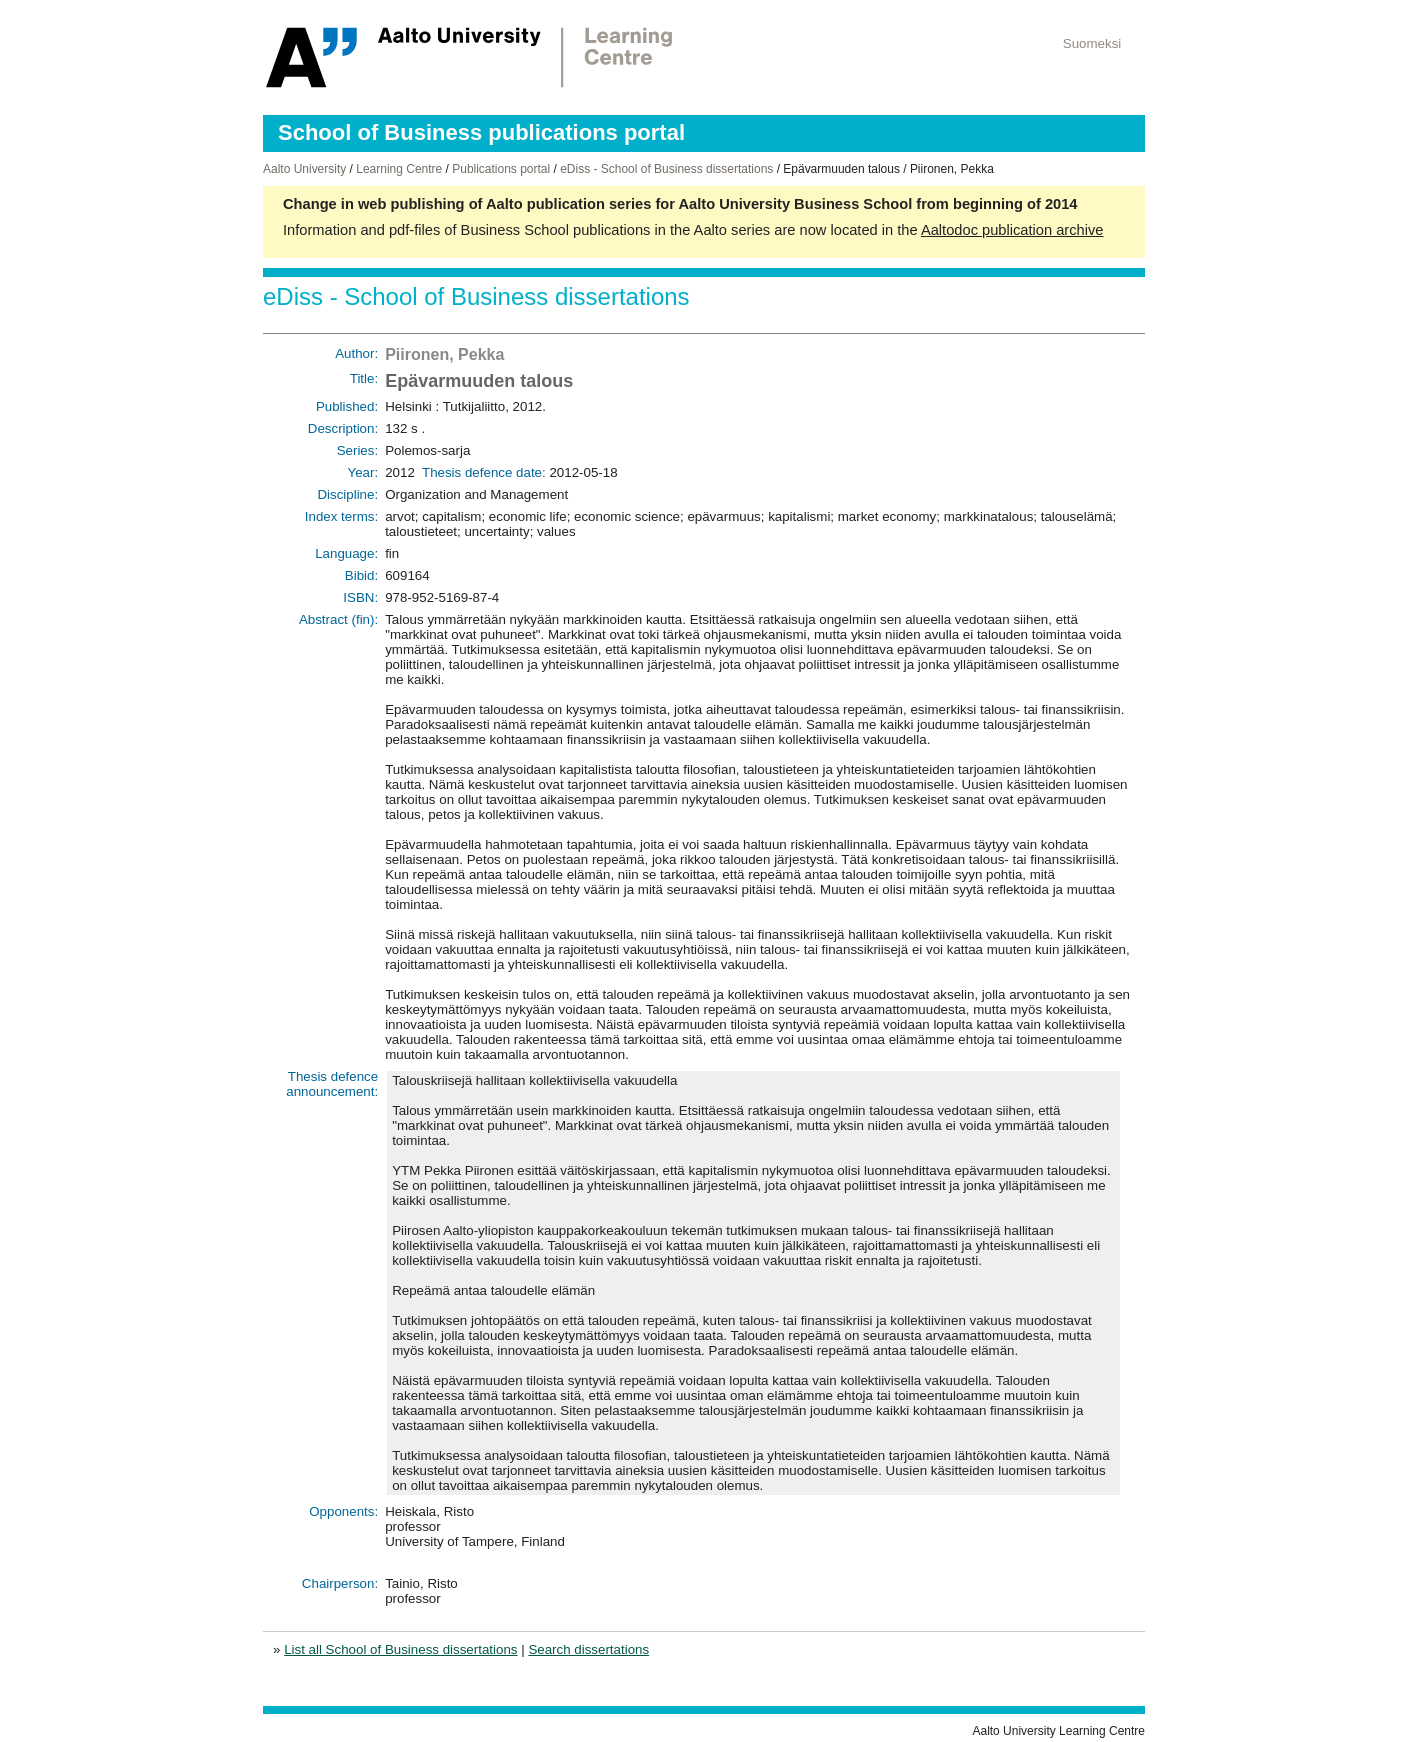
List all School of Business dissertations (400, 1649)
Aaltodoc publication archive (1012, 230)
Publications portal (501, 169)
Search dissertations (588, 1649)
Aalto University (304, 169)
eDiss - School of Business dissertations (666, 169)
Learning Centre (399, 169)
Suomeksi (1092, 43)
